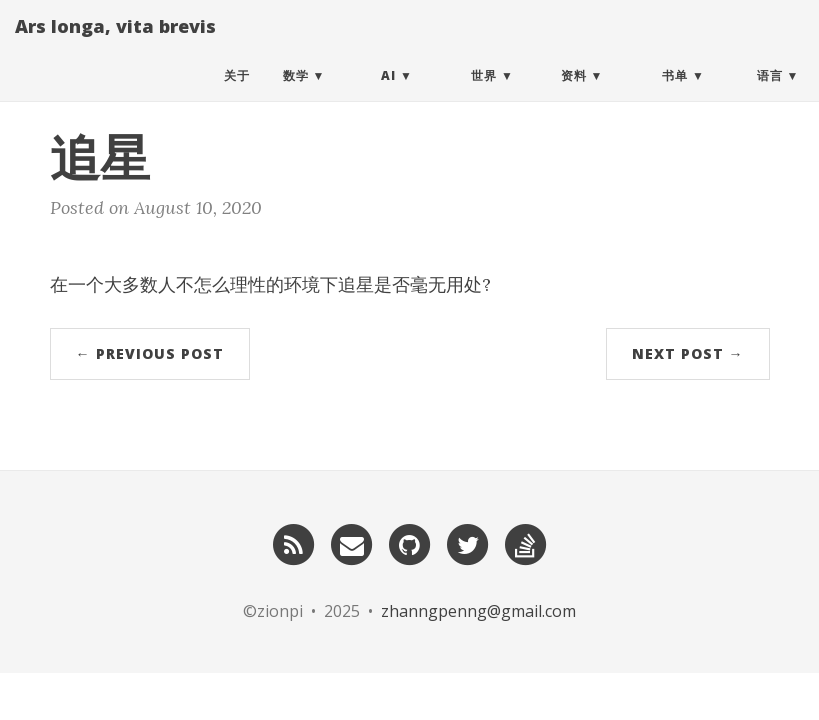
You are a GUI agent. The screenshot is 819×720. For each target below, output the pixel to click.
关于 (237, 94)
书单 (675, 94)
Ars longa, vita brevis (115, 45)
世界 (484, 94)
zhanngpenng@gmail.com (478, 611)
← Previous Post (150, 353)
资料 (574, 94)
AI (388, 94)
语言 (770, 94)
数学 (296, 94)
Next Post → (688, 353)
